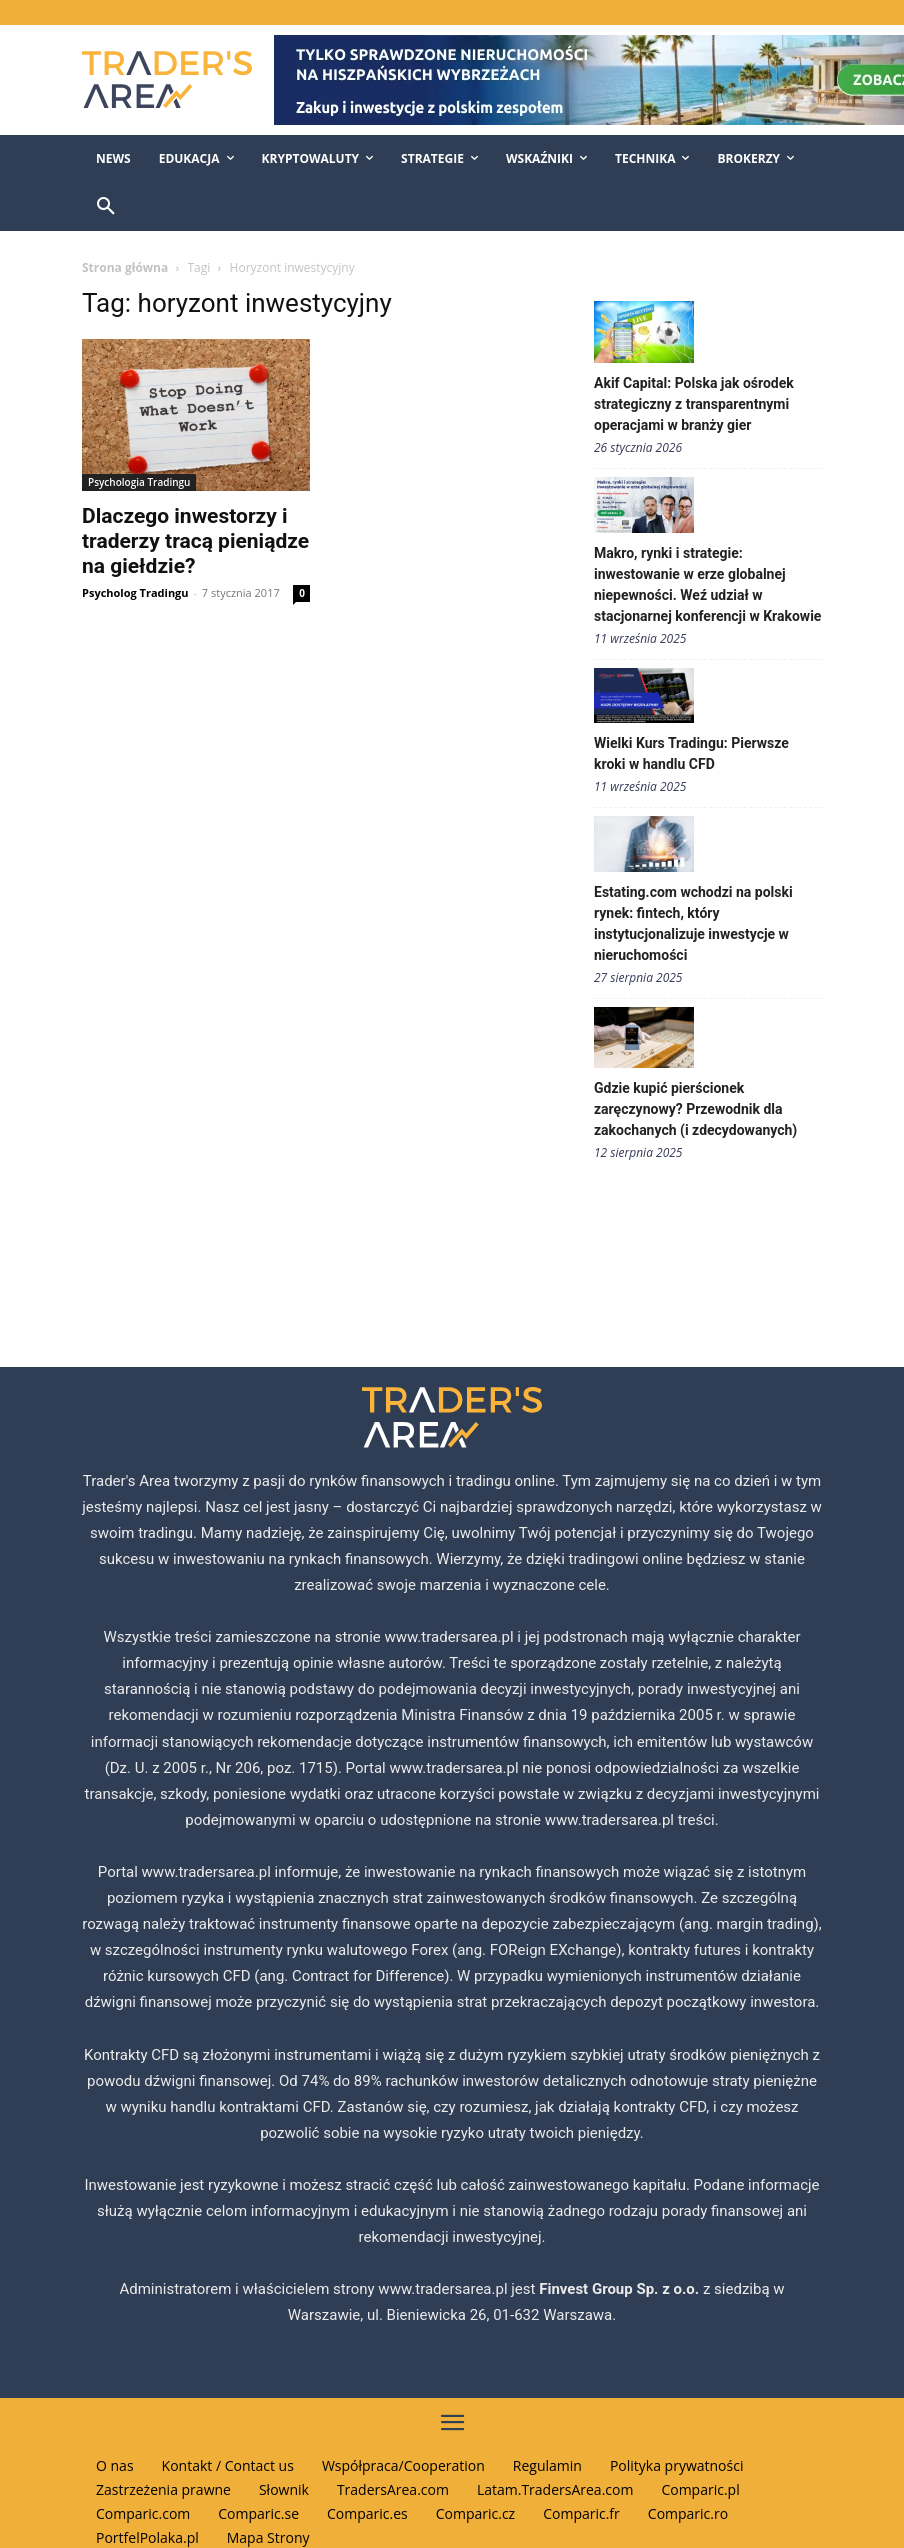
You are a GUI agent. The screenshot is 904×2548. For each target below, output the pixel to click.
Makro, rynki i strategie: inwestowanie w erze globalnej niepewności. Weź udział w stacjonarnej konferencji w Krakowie (707, 584)
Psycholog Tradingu (135, 592)
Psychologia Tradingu (139, 482)
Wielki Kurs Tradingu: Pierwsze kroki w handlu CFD (691, 753)
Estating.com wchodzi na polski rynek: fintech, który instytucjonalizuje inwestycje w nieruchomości (693, 923)
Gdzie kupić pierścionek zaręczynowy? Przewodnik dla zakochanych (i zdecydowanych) (695, 1109)
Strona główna (125, 267)
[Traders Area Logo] (164, 79)
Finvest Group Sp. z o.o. (621, 2289)
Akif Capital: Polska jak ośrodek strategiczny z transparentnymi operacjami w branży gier (694, 404)
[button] (106, 207)
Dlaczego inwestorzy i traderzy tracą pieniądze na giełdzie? (195, 541)
